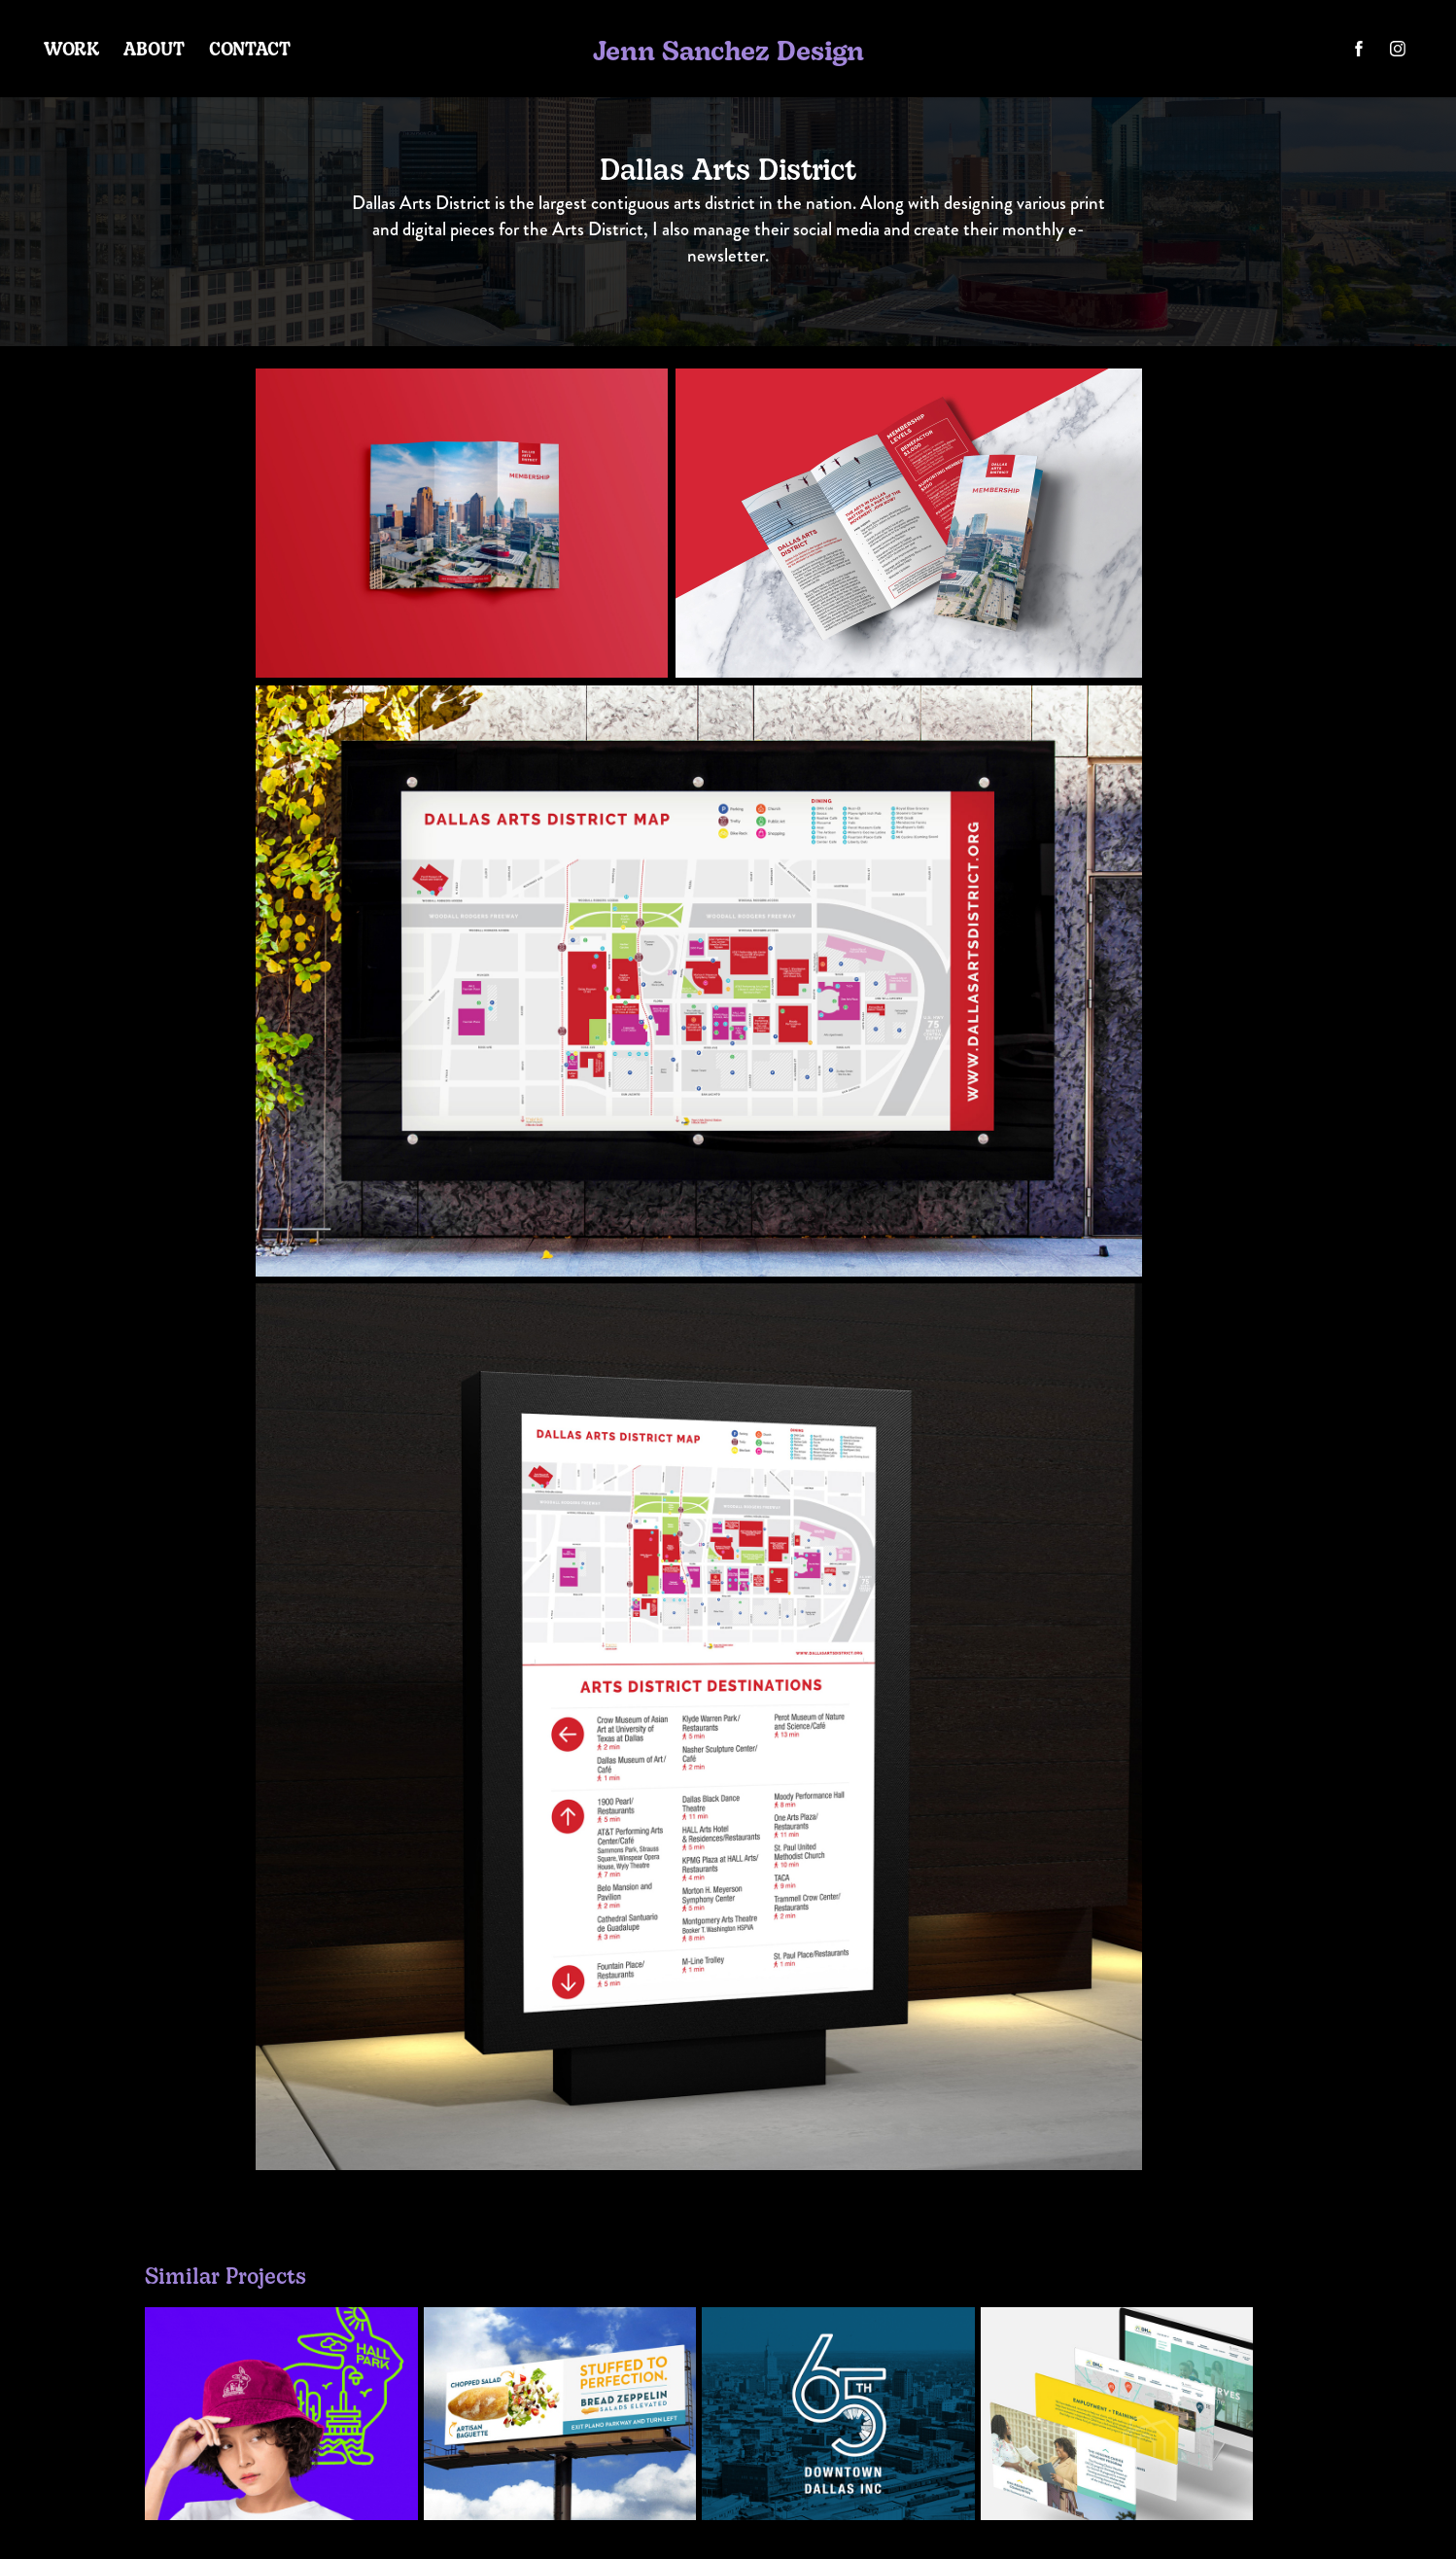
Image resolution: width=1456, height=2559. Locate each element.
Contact (250, 48)
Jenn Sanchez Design (728, 48)
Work (72, 48)
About (154, 48)
